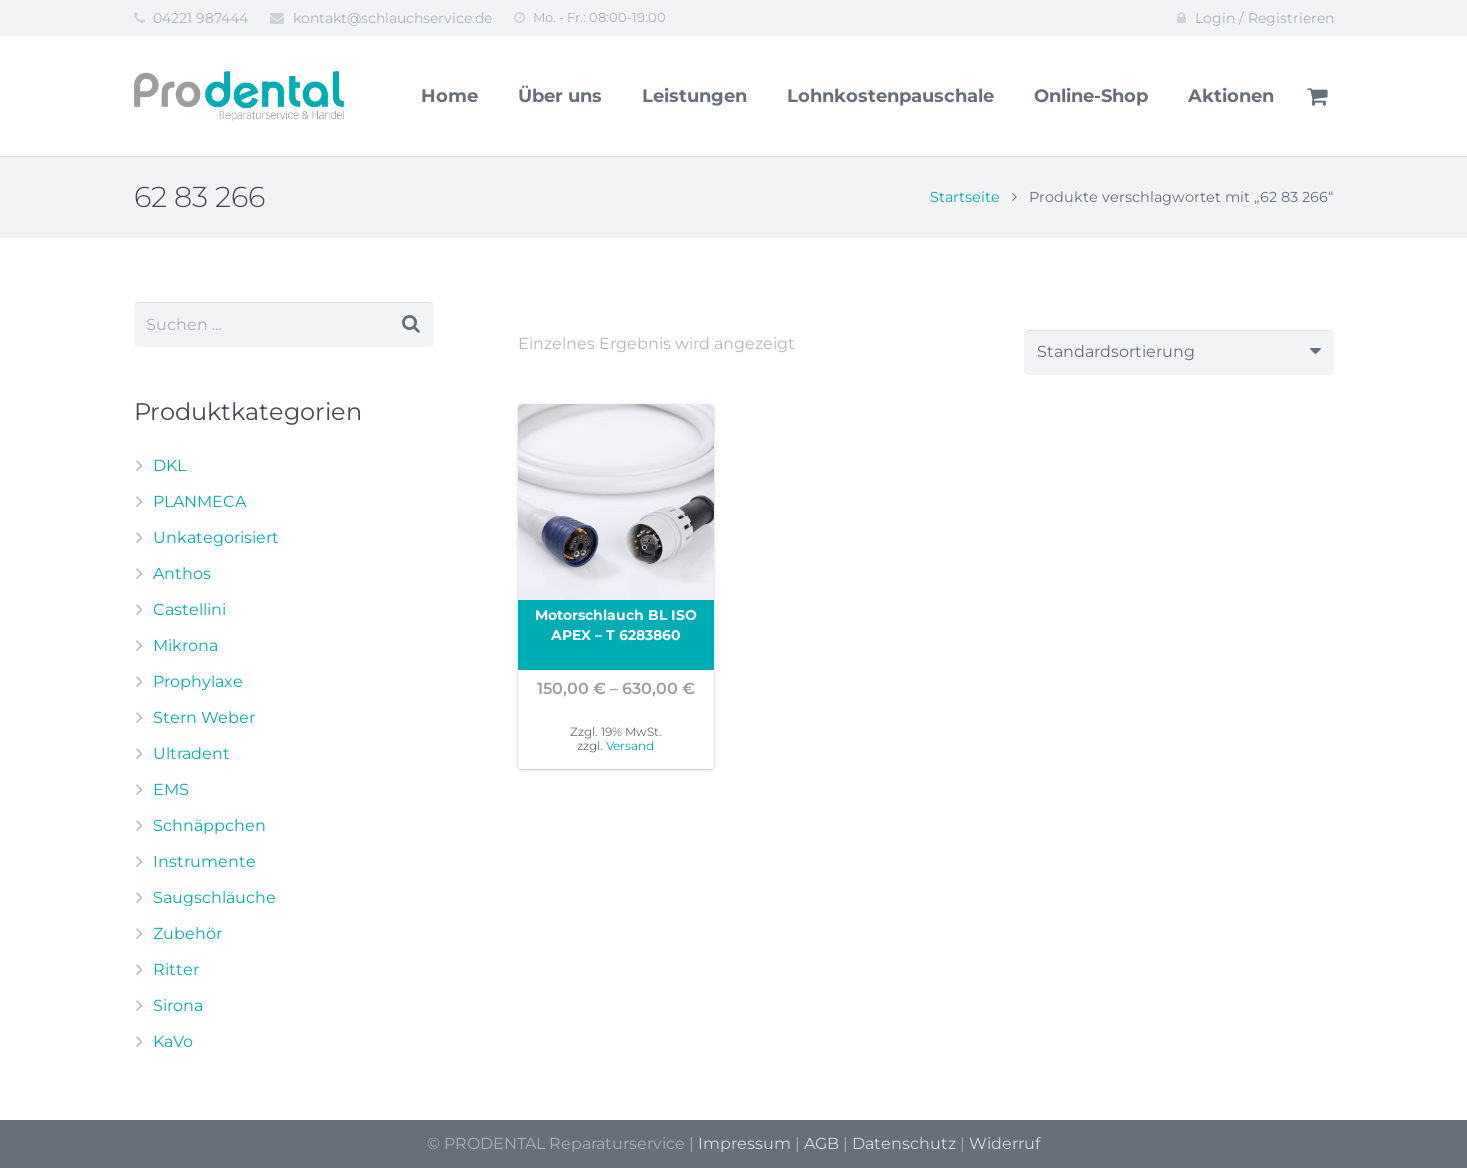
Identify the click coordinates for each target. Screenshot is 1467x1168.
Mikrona (185, 645)
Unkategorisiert (216, 537)
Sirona (178, 1005)
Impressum (744, 1143)
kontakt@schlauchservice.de (392, 18)
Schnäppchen (209, 825)
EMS (171, 789)
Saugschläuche (214, 897)
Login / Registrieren (1264, 18)
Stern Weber (204, 717)
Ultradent (191, 753)
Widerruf (1004, 1143)
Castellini (189, 609)
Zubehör (187, 933)
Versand (630, 745)
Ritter (176, 969)
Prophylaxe (198, 681)
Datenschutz (904, 1143)
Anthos (182, 573)
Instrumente (204, 861)
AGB (821, 1143)
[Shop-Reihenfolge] (1179, 352)
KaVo (173, 1041)
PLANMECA (199, 501)
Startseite (965, 197)
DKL (169, 465)
